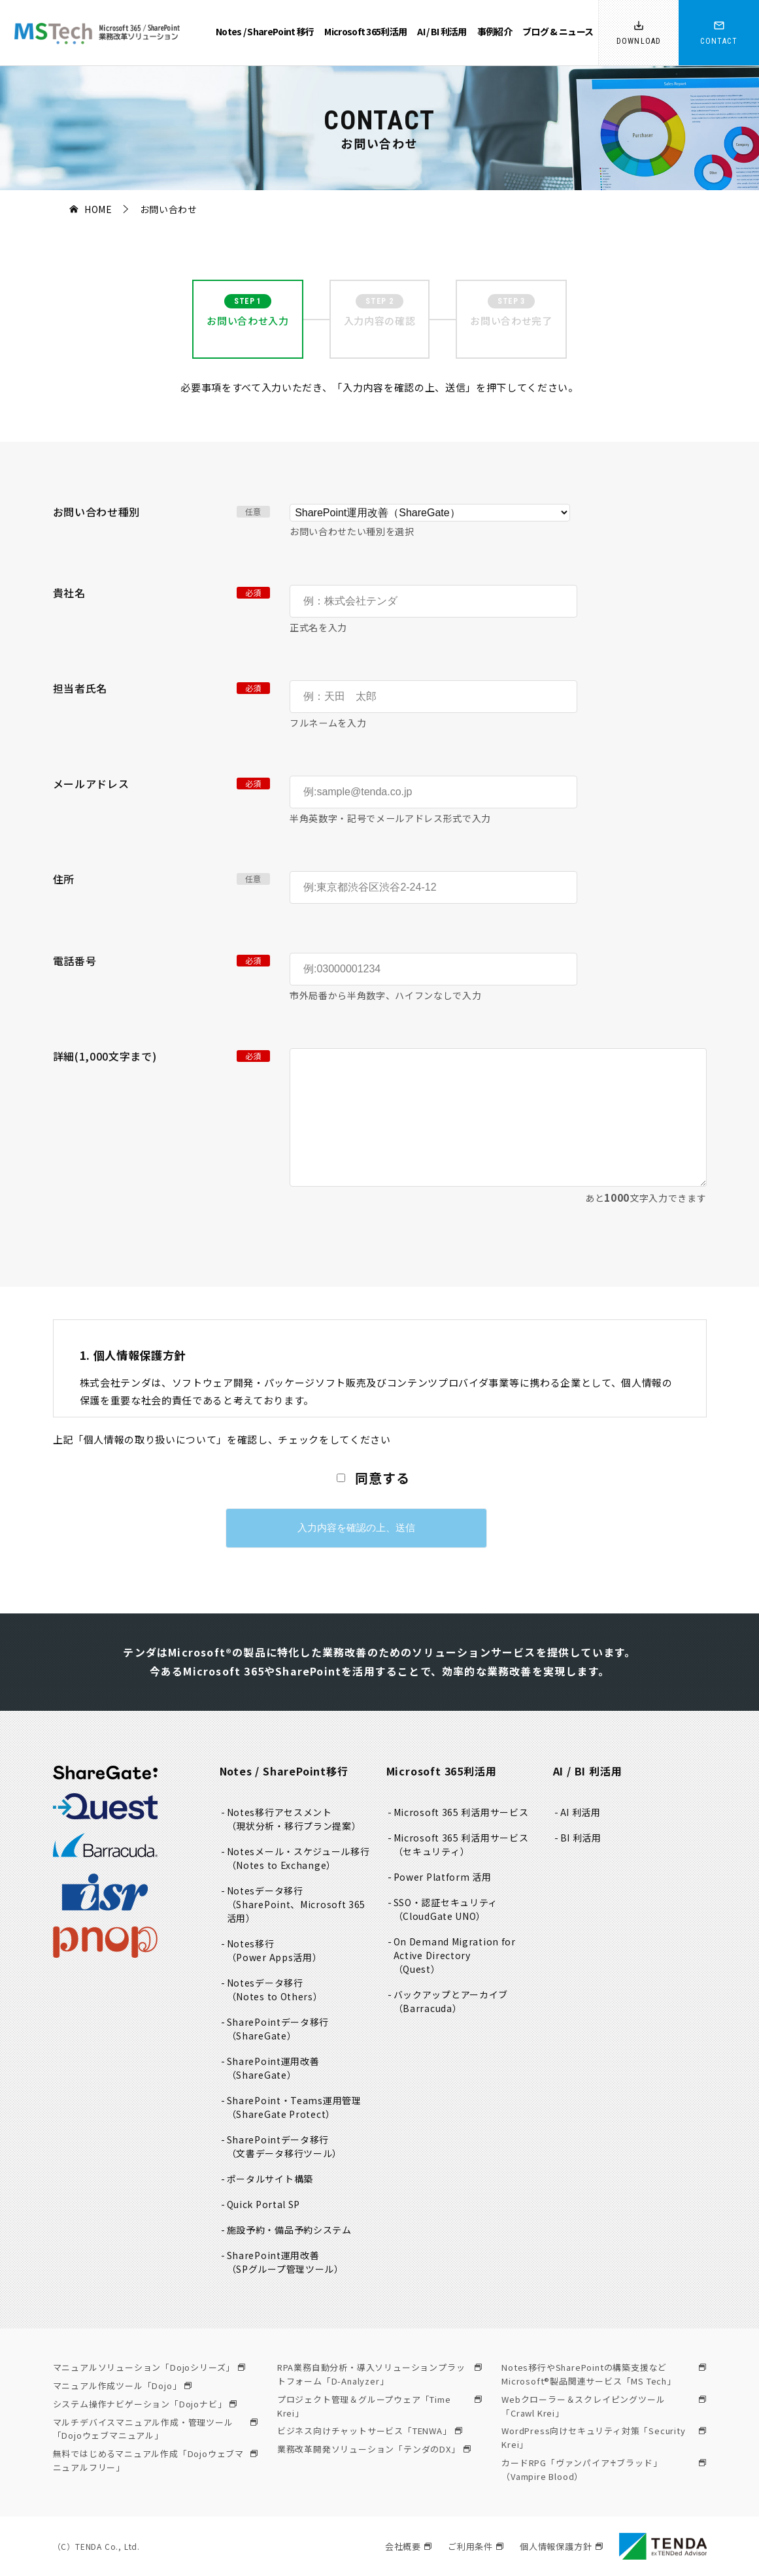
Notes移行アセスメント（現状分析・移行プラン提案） (294, 1819)
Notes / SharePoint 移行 (265, 31)
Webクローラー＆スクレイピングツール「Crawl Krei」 (603, 2406)
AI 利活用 (580, 1812)
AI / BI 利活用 (441, 31)
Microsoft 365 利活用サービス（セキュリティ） (462, 1844)
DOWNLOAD (639, 41)
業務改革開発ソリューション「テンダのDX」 (374, 2449)
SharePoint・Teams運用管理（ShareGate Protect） (295, 2107)
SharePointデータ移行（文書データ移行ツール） (285, 2146)
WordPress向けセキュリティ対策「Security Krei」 (603, 2437)
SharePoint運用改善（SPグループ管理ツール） (286, 2262)
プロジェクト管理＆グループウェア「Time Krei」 (379, 2406)
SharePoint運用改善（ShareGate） (273, 2068)
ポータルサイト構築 (270, 2178)
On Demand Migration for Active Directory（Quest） (455, 1955)
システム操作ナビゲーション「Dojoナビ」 (145, 2404)
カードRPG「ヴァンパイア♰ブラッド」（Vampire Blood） (603, 2469)
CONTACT (718, 41)
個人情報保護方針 (561, 2546)
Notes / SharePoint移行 (284, 1771)
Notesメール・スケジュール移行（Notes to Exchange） (299, 1858)
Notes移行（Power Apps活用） (275, 1950)
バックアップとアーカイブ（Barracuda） (451, 2001)
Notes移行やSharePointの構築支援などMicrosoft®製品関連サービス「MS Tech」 (603, 2374)
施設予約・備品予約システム (289, 2229)
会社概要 (408, 2546)
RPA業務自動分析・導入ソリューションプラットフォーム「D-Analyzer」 (379, 2374)
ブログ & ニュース (557, 31)
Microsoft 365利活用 (365, 31)
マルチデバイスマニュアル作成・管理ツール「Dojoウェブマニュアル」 (155, 2429)
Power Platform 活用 (443, 1876)
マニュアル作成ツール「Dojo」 (122, 2385)
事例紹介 (494, 31)
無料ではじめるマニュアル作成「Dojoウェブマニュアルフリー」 (155, 2460)
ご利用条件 (475, 2546)
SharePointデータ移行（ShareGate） (278, 2028)
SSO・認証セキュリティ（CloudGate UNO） (446, 1909)
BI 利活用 (581, 1837)
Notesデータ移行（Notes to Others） (275, 1989)
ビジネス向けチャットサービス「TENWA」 (369, 2430)
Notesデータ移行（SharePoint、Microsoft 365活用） (297, 1904)
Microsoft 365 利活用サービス (462, 1812)
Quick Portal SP (264, 2204)
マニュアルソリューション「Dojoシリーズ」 (149, 2367)
